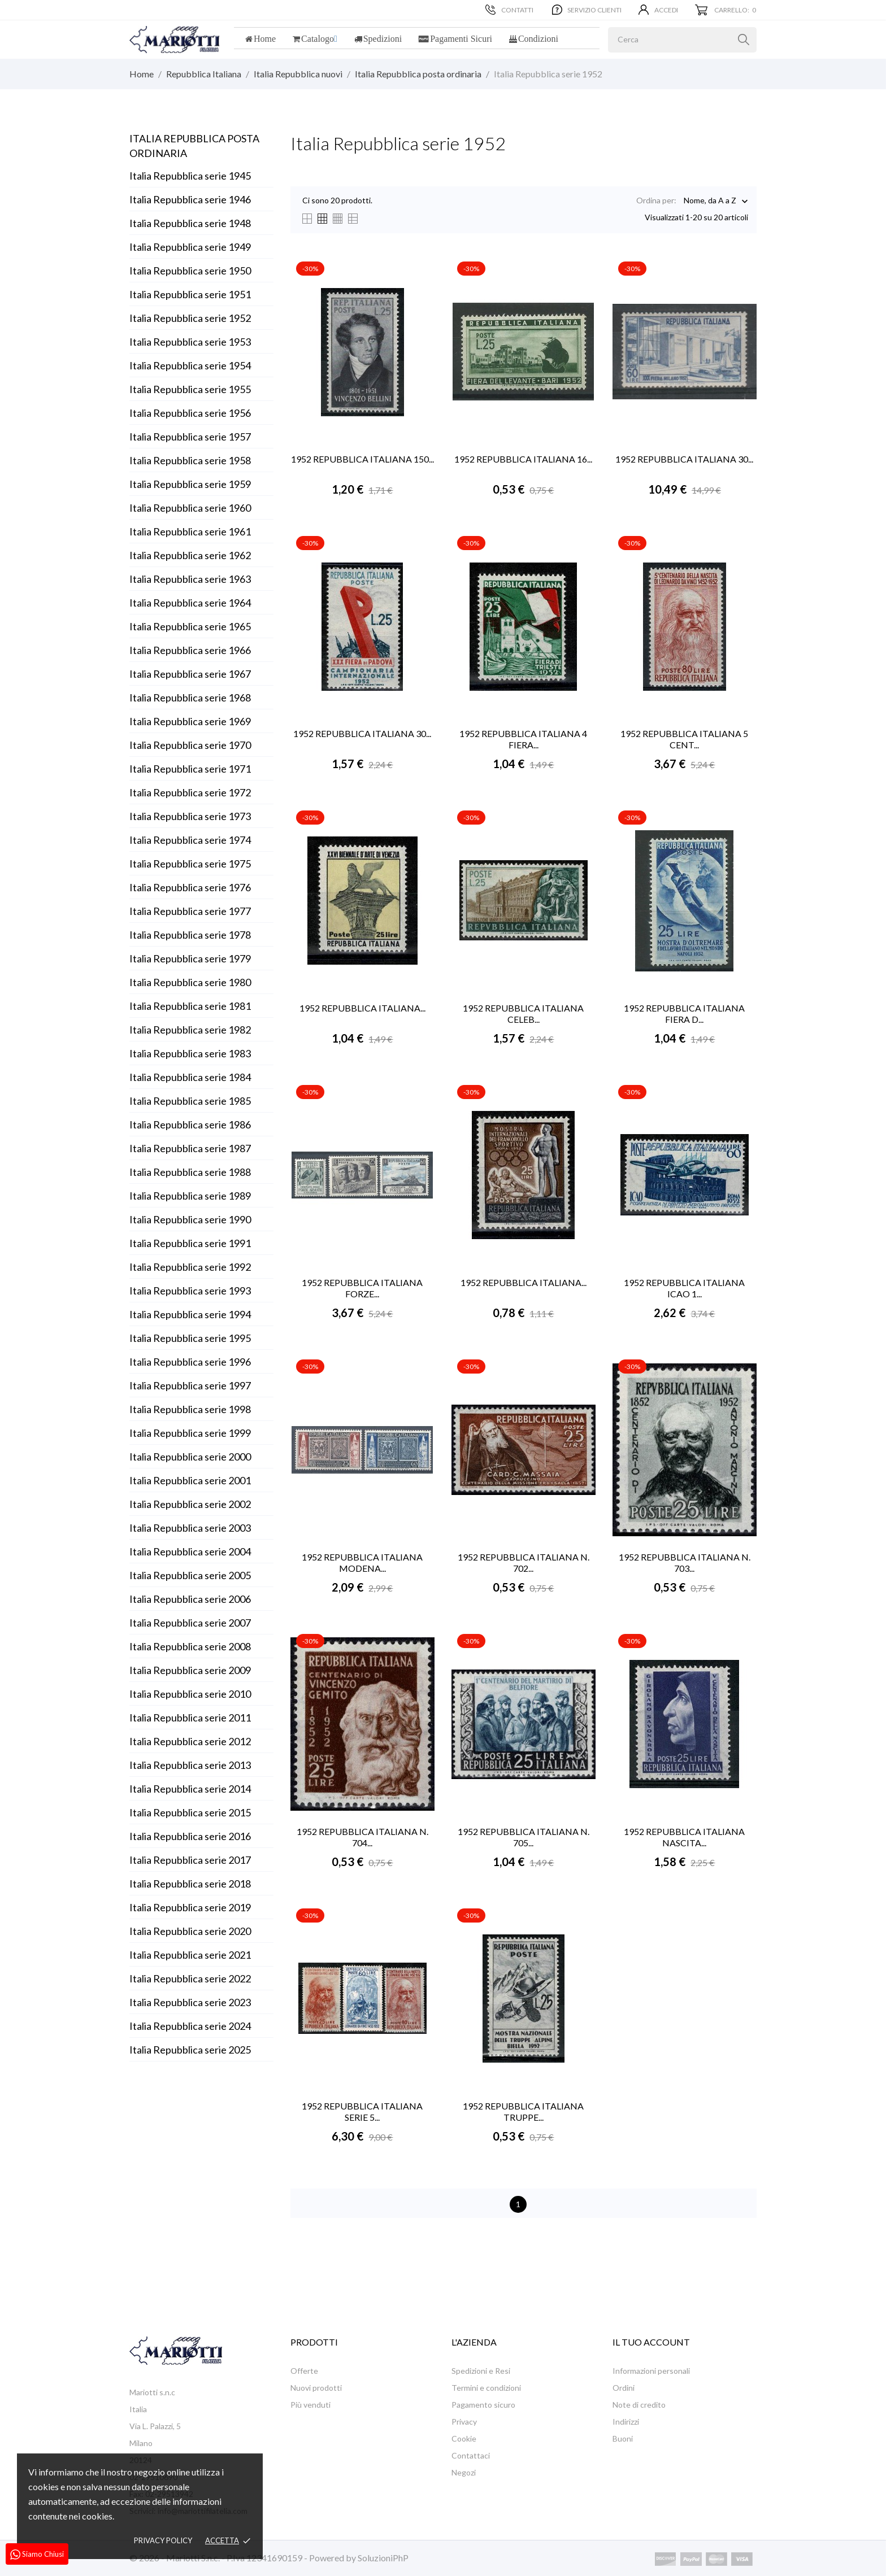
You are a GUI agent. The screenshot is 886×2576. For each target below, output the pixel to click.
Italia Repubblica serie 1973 (190, 816)
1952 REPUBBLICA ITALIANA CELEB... (523, 1013)
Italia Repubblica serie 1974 (190, 840)
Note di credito (639, 2404)
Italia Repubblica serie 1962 (190, 555)
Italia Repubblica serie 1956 (190, 413)
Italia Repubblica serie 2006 (190, 1599)
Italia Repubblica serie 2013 (190, 1765)
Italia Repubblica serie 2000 (190, 1456)
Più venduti (310, 2404)
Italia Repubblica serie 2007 (190, 1622)
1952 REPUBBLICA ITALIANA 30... (684, 459)
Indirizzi (626, 2421)
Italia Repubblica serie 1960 (190, 508)
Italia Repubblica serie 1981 (190, 1006)
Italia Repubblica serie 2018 (190, 1883)
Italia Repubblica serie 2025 (190, 2049)
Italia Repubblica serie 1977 (190, 911)
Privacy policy (163, 2540)
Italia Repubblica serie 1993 (190, 1290)
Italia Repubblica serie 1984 (190, 1077)
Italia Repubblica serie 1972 (190, 792)
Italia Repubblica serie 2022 (190, 1978)
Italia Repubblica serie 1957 (190, 436)
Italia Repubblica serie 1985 (190, 1101)
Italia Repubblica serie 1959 (190, 484)
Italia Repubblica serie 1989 (190, 1195)
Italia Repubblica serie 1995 (190, 1338)
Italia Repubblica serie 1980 (190, 982)
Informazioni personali (651, 2371)
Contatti (509, 10)
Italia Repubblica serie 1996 (190, 1361)
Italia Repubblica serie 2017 (190, 1860)
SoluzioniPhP (383, 2557)
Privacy (464, 2421)
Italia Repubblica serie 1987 (190, 1148)
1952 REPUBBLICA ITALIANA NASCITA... (684, 1837)
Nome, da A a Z (710, 201)
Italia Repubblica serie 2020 (190, 1931)
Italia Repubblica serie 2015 (190, 1812)
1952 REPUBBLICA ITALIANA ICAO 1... (684, 1288)
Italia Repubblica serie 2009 (190, 1670)
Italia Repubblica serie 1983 (190, 1053)
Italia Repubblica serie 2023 (190, 2002)
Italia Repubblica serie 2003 (190, 1528)
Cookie (463, 2438)
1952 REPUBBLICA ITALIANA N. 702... (523, 1562)
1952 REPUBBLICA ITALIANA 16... (523, 459)
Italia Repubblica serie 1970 (190, 745)
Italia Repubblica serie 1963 (190, 579)
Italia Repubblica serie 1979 (190, 958)
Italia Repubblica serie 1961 (190, 531)
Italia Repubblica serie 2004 (190, 1551)
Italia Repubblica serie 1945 (190, 175)
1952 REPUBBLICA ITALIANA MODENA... (362, 1562)
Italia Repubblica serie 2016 (190, 1836)
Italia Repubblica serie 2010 (190, 1694)
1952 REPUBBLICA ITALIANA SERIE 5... (362, 2111)
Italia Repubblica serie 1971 (190, 768)
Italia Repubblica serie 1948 (190, 223)
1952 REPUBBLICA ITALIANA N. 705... (523, 1837)
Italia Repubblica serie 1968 (190, 697)
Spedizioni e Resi (480, 2371)
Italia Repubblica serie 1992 (190, 1267)
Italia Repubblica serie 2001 (190, 1480)
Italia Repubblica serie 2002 (190, 1504)
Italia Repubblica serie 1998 (190, 1409)
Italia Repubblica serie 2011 (190, 1717)
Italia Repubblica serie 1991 (190, 1243)
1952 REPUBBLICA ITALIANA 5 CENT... (684, 739)
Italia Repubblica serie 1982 (190, 1029)
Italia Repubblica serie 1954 (190, 365)
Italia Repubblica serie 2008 (190, 1646)
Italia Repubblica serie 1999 (190, 1433)
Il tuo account (651, 2342)
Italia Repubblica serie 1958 (190, 460)
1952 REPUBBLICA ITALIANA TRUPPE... (523, 2111)
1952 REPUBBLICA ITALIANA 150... (362, 459)
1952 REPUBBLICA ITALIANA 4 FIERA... (523, 739)
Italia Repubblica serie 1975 (190, 863)
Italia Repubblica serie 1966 (190, 650)
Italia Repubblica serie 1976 (190, 887)
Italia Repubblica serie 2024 (190, 2026)
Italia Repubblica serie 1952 (190, 318)
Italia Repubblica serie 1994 (190, 1314)
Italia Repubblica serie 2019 (190, 1907)
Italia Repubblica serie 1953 (190, 341)
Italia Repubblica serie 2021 (190, 1955)
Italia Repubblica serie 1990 (190, 1219)
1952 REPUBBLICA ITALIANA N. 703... (684, 1562)
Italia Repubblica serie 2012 (190, 1741)
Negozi (463, 2472)
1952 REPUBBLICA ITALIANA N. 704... (362, 1837)
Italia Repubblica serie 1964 (190, 602)
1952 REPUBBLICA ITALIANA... (362, 1007)
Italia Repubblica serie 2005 (190, 1575)
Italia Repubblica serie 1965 (190, 626)
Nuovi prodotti (316, 2387)
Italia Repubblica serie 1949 (190, 247)
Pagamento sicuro (483, 2404)
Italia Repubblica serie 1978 (190, 935)
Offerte (304, 2371)
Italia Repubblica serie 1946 (190, 199)
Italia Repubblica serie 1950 (190, 270)
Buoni (623, 2438)
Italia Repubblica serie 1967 (190, 674)
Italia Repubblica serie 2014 (190, 1788)
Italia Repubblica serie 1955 (190, 389)
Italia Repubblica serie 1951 (190, 294)
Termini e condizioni (486, 2387)
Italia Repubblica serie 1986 (190, 1124)
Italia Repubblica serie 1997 (190, 1385)
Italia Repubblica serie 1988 (190, 1172)
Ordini (624, 2387)
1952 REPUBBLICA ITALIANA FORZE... (362, 1288)
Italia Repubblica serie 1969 (190, 721)
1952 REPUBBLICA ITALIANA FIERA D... (684, 1013)
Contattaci (470, 2455)
